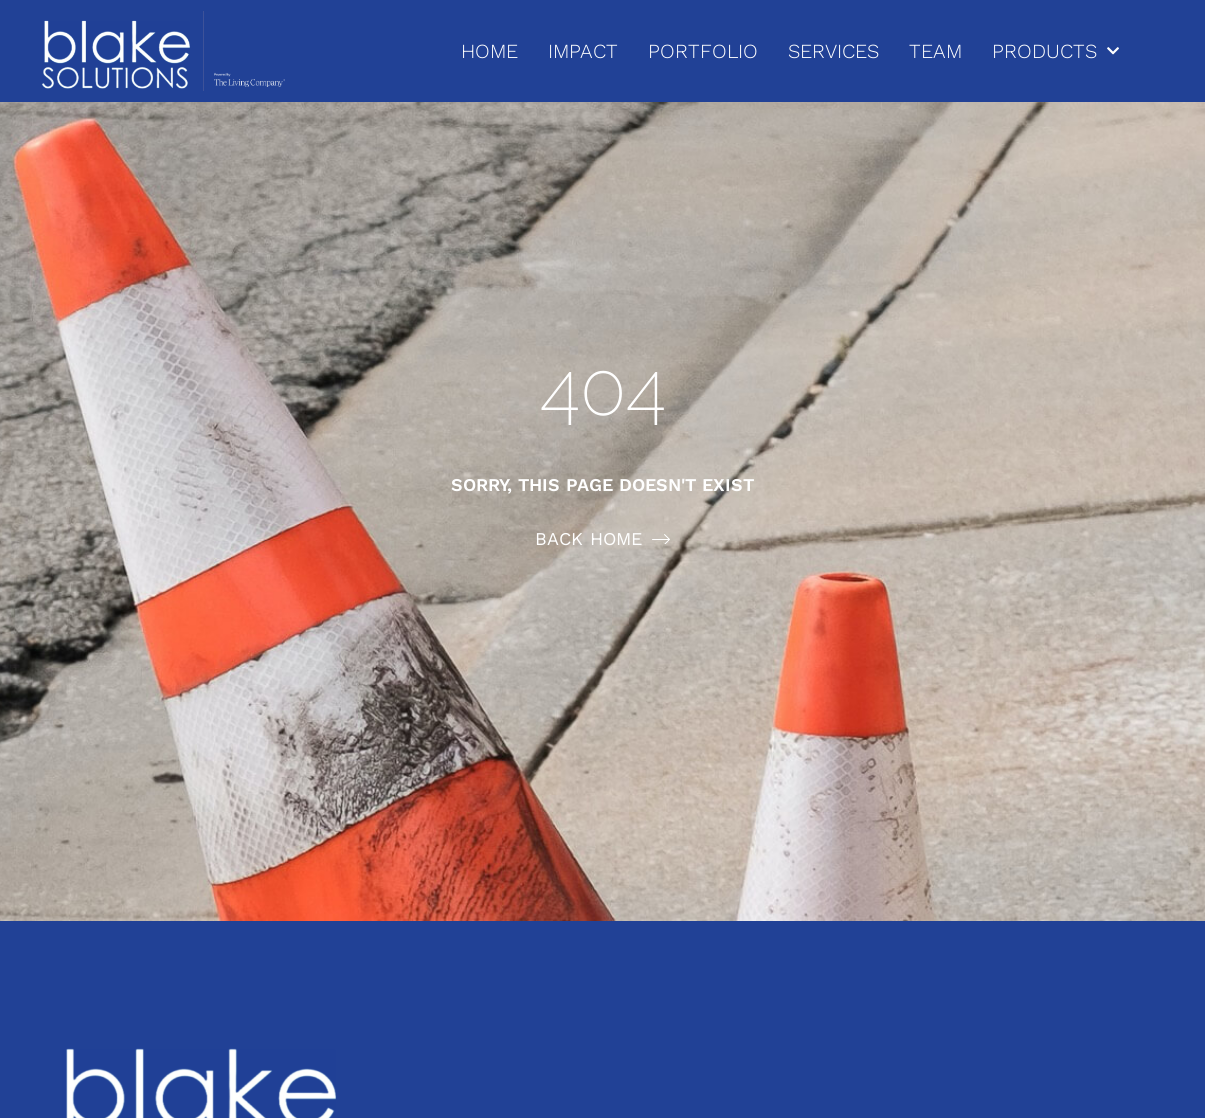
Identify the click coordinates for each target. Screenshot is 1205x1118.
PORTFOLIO (703, 51)
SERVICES (833, 51)
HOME (489, 51)
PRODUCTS (1055, 51)
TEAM (935, 51)
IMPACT (583, 51)
